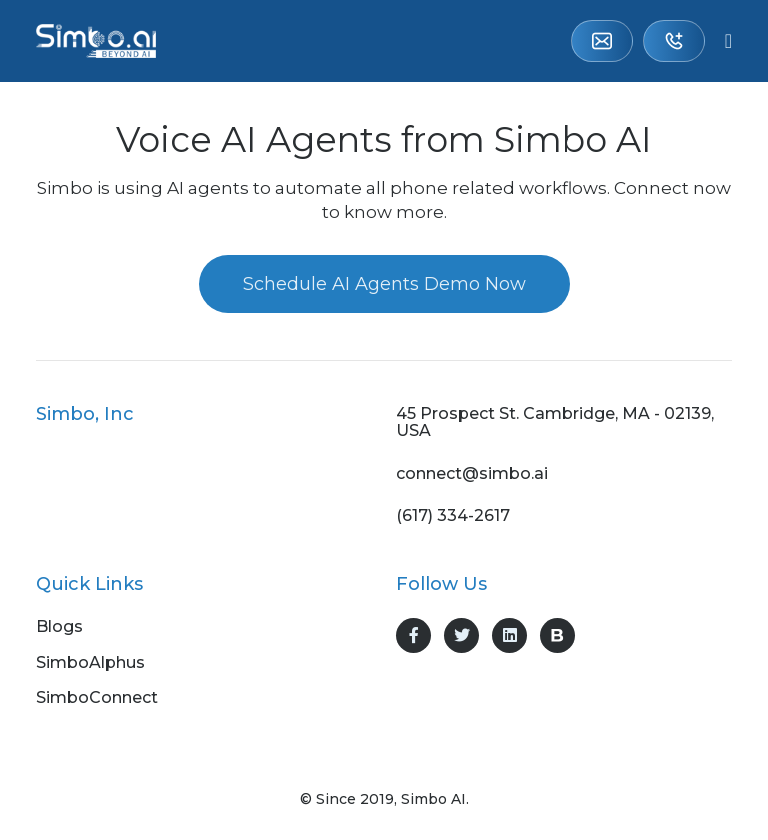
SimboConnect (97, 698)
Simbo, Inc (85, 414)
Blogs (59, 627)
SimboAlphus (90, 663)
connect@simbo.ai (602, 41)
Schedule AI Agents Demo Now (384, 284)
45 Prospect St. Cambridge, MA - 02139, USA (555, 422)
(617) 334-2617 (674, 41)
